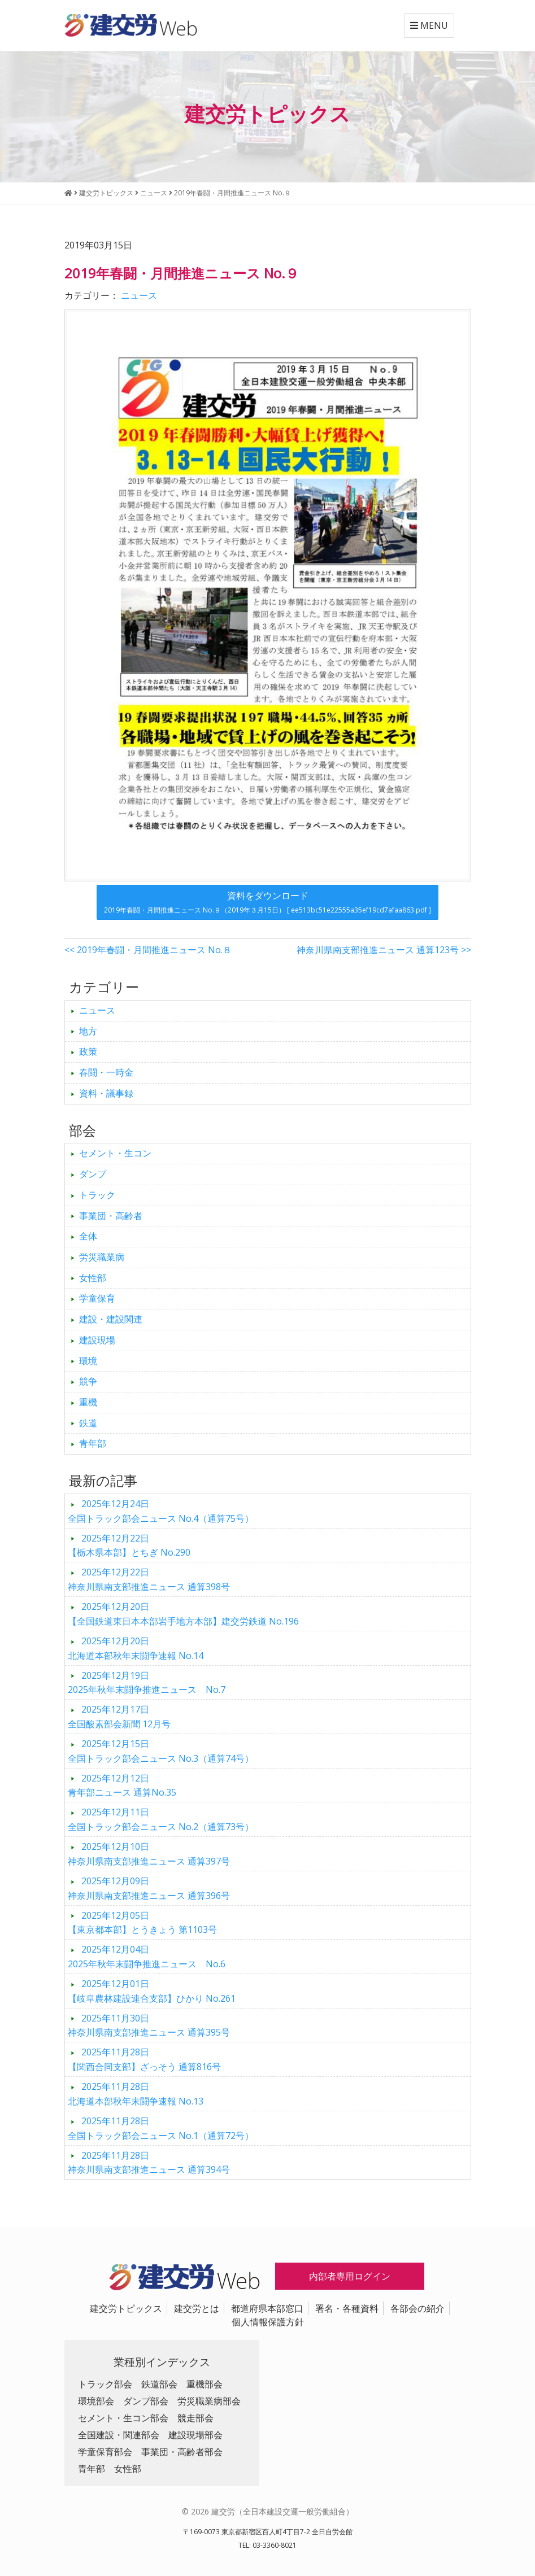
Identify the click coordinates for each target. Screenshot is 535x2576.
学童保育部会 (105, 2452)
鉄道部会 (159, 2384)
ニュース (139, 295)
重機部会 (204, 2384)
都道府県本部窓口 (267, 2308)
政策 (88, 1051)
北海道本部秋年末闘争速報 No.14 (135, 1648)
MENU (429, 25)
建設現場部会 (195, 2435)
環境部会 (96, 2401)
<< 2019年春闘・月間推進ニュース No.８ (148, 950)
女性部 (92, 1278)
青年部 (92, 1443)
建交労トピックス (126, 2308)
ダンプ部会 (145, 2401)
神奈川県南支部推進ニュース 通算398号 (149, 1579)
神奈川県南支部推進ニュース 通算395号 (149, 2025)
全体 (88, 1236)
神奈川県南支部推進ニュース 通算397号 (149, 1853)
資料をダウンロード (267, 902)
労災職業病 (101, 1257)
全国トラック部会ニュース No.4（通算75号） (161, 1511)
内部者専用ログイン (349, 2276)
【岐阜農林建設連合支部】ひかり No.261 (152, 1991)
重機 (88, 1402)
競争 (88, 1381)
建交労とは (196, 2308)
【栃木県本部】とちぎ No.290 (129, 1545)
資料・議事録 (106, 1093)
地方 (88, 1031)
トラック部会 (105, 2384)
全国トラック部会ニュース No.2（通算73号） (161, 1819)
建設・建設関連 (110, 1319)
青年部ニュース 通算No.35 (122, 1785)
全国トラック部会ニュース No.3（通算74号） (161, 1751)
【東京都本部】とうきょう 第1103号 (142, 1922)
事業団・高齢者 (110, 1216)
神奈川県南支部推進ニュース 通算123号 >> (384, 950)
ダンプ (92, 1174)
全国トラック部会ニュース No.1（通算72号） (161, 2128)
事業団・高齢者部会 (182, 2452)
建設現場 (97, 1340)
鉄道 (88, 1423)
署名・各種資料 (347, 2308)
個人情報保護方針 (268, 2322)
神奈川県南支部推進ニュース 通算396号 (149, 1888)
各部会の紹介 (417, 2308)
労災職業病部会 (209, 2401)
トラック (97, 1195)
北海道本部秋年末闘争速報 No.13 (135, 2093)
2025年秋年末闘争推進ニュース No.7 (146, 1682)
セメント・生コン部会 (123, 2418)
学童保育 (97, 1298)
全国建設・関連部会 (118, 2435)
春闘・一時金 (106, 1072)
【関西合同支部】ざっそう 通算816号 (144, 2059)
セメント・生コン (115, 1153)
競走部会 (195, 2418)
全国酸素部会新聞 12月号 (119, 1716)
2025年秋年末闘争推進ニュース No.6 (146, 1956)
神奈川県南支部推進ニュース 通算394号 (149, 2162)
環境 (88, 1361)
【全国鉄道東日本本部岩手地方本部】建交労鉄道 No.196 (183, 1613)
